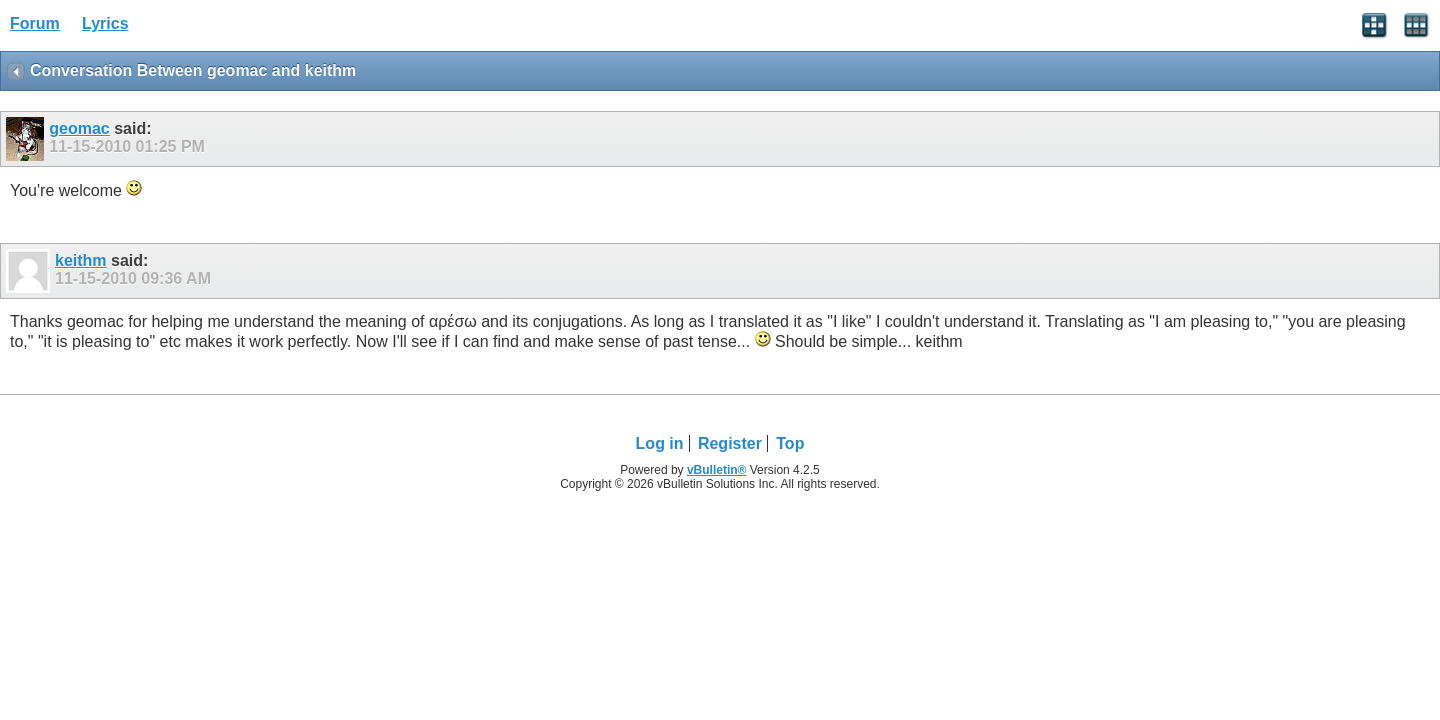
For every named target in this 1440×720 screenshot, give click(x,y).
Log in (660, 443)
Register (730, 443)
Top (790, 443)
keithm (81, 260)
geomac (79, 128)
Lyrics (105, 23)
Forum (35, 23)
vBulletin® (717, 470)
